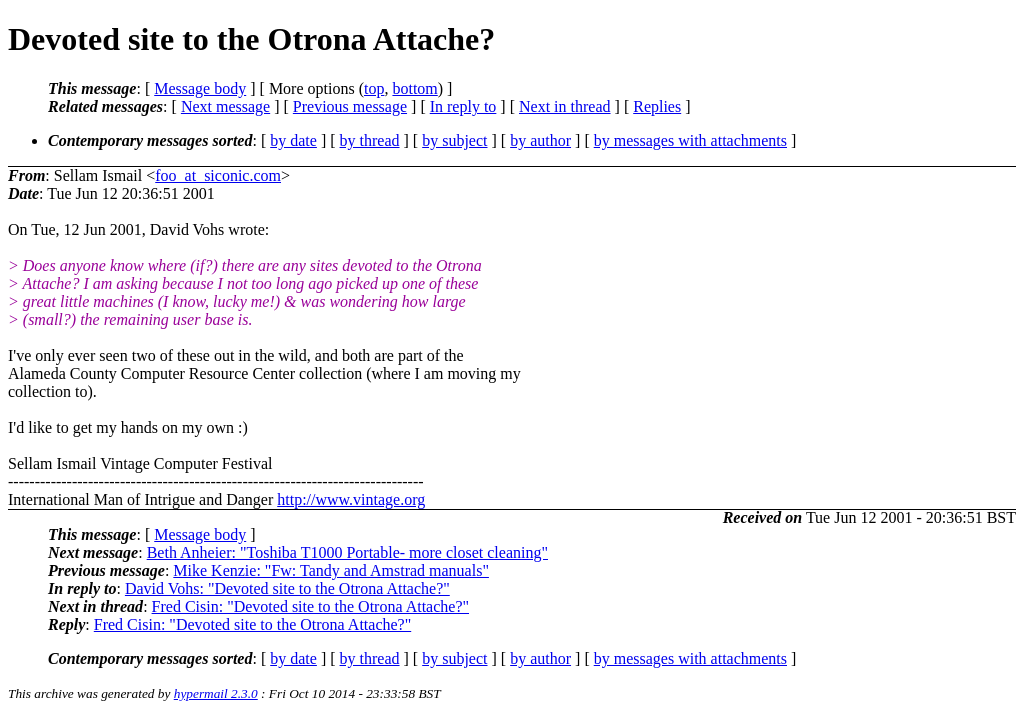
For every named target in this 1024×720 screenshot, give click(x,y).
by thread (370, 140)
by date (293, 140)
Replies (657, 106)
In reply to (463, 106)
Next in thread (565, 106)
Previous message (350, 106)
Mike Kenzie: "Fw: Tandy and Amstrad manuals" (331, 570)
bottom (414, 88)
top (374, 88)
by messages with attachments (690, 140)
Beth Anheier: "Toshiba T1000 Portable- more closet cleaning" (347, 552)
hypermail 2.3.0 (216, 693)
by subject (454, 140)
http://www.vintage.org (351, 499)
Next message (225, 106)
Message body (200, 88)
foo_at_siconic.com (218, 175)
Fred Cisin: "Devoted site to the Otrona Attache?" (310, 606)
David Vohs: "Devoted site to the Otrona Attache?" (287, 588)
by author (540, 140)
